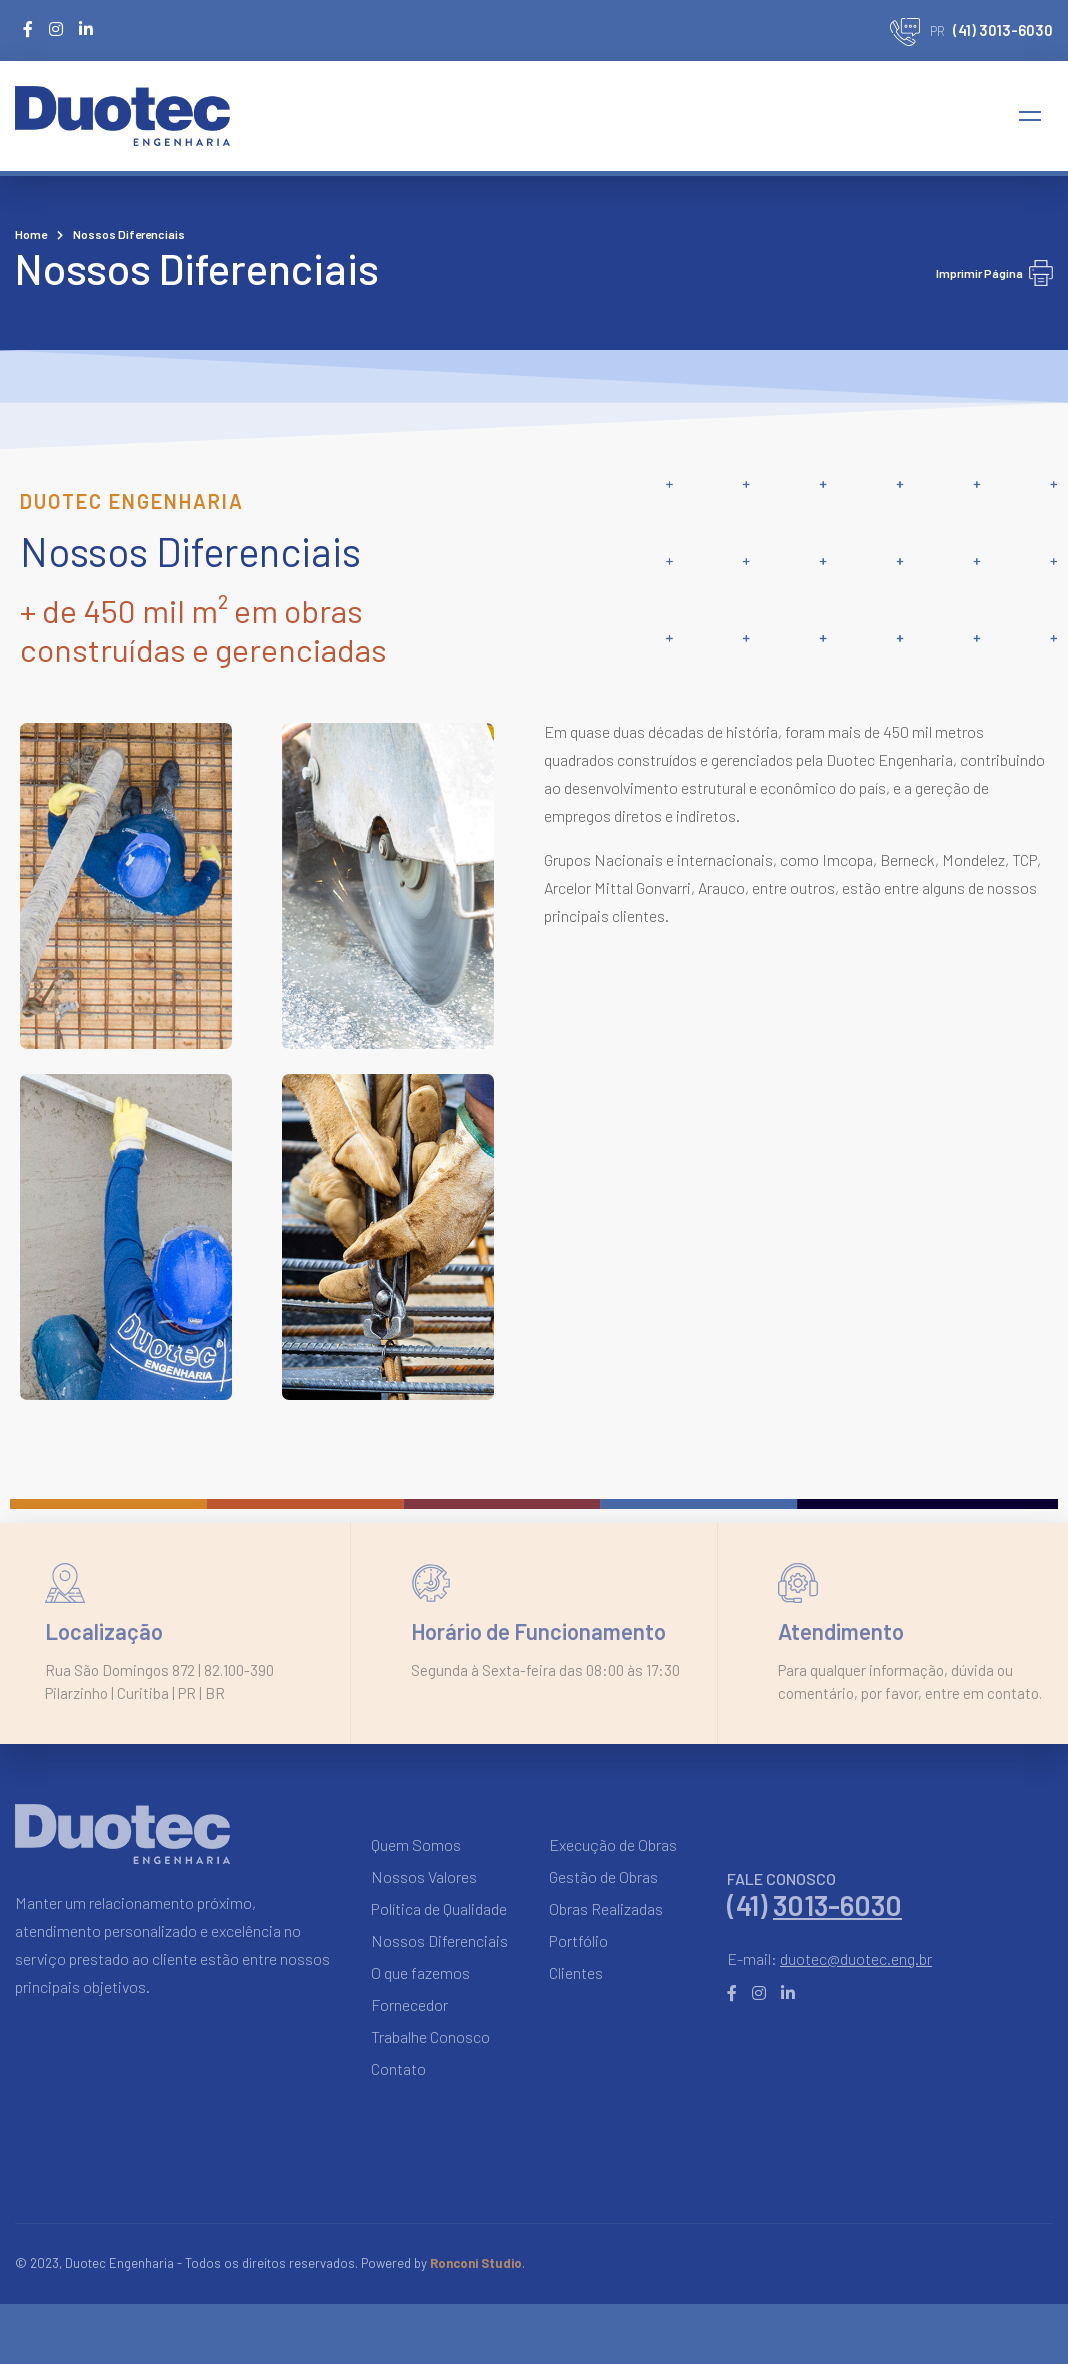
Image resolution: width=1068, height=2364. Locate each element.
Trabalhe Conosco (430, 2036)
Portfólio (578, 1940)
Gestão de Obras (603, 1876)
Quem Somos (416, 1844)
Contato (398, 2068)
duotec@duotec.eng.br (856, 1958)
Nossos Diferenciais (439, 1940)
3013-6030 (837, 1905)
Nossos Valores (424, 1876)
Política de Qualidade (439, 1908)
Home (31, 234)
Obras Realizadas (606, 1908)
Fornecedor (409, 2004)
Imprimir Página (994, 273)
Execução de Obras (613, 1844)
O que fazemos (420, 1972)
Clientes (576, 1972)
